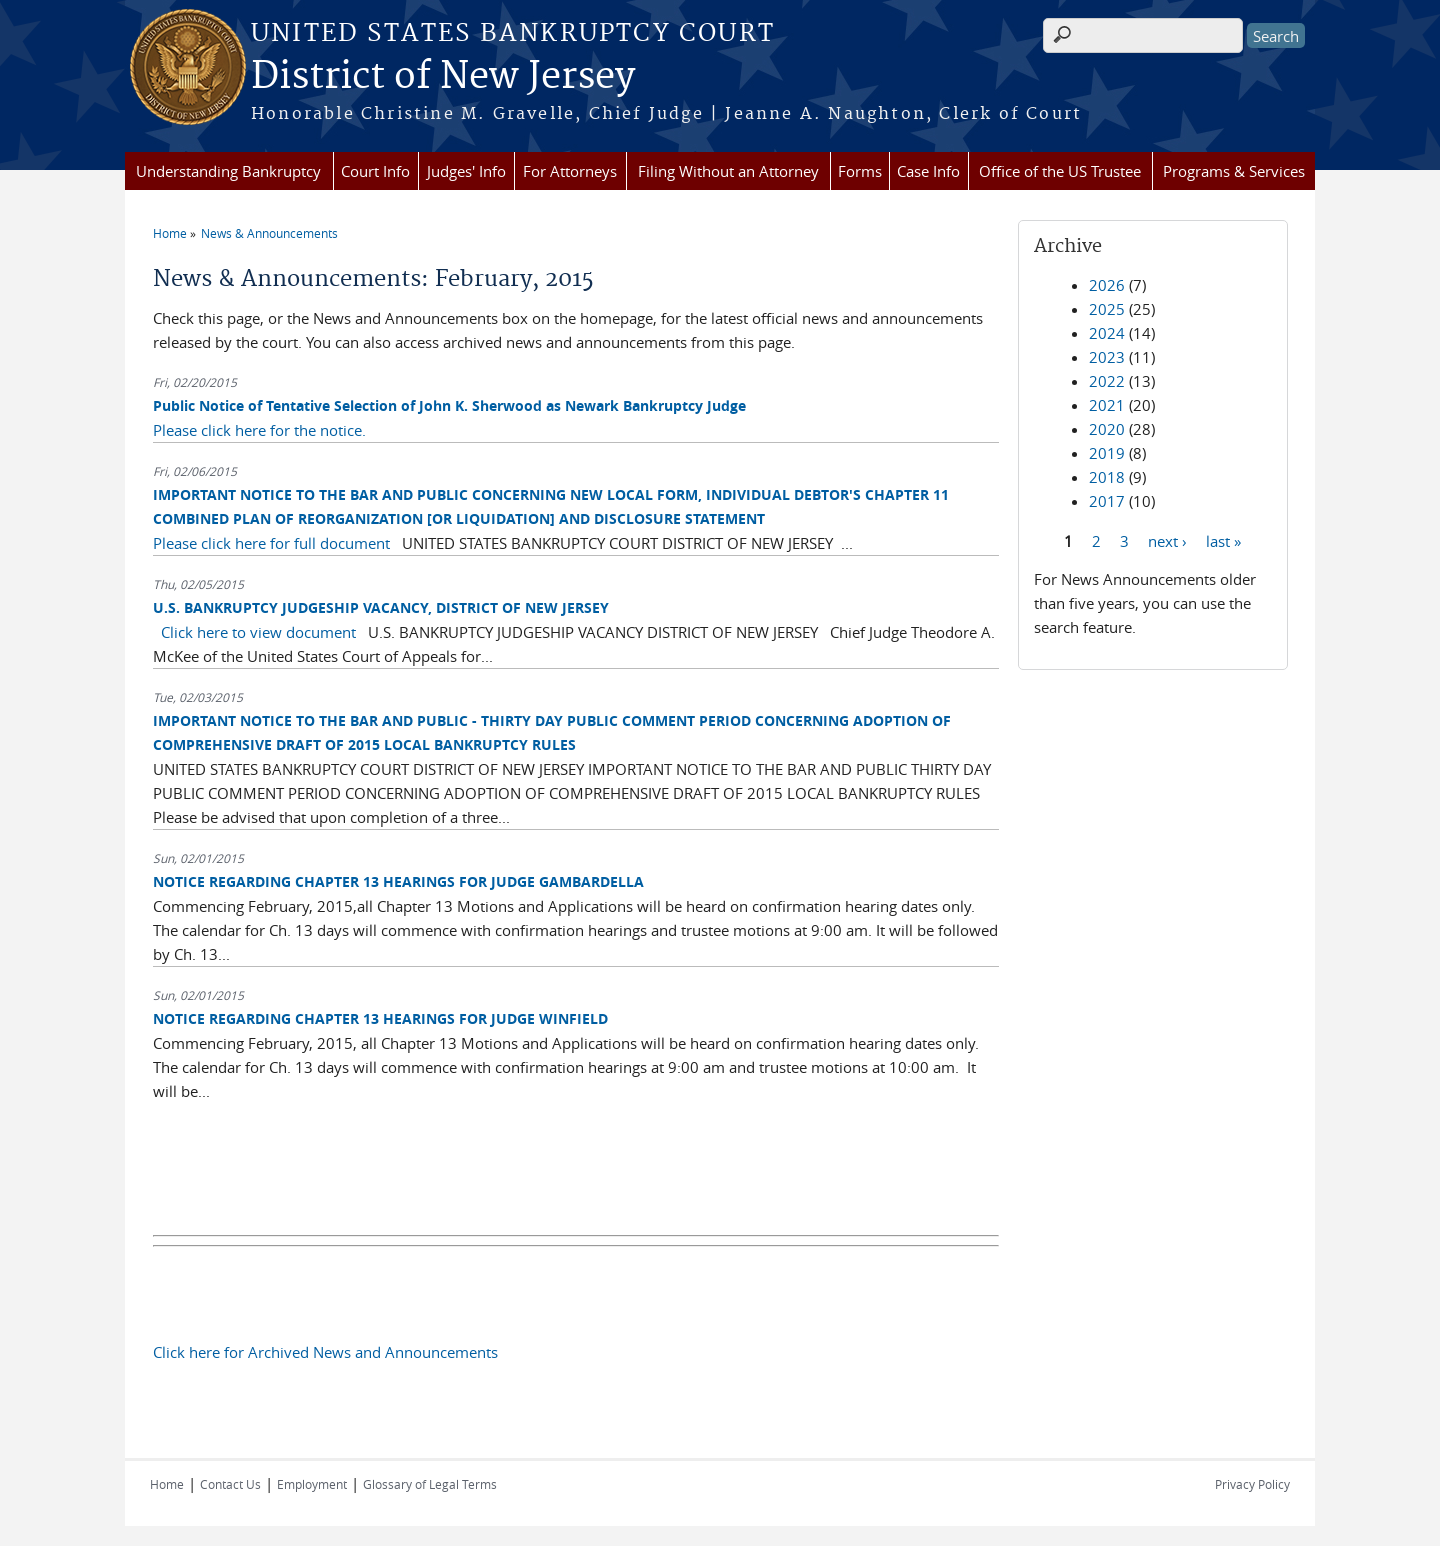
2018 (1107, 477)
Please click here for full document (271, 543)
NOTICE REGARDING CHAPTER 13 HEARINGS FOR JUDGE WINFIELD (380, 1018)
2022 (1107, 381)
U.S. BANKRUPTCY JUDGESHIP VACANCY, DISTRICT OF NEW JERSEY (381, 607)
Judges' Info (466, 171)
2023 (1107, 357)
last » (1223, 540)
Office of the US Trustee (1060, 171)
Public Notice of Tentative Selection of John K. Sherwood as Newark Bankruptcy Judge (449, 405)
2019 (1107, 453)
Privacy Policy (1252, 1484)
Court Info (375, 171)
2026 (1107, 285)
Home (170, 233)
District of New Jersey (443, 77)
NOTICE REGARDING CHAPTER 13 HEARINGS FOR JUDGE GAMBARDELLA (398, 881)
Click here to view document (258, 632)
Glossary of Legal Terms (430, 1484)
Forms (860, 171)
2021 (1107, 405)
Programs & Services (1234, 171)
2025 (1107, 309)
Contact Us (230, 1484)
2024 (1107, 333)
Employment (312, 1484)
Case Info (928, 171)
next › (1167, 540)
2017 (1107, 501)
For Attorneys (570, 171)
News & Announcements (269, 233)
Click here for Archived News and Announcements (325, 1352)
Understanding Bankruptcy (228, 171)
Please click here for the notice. (259, 430)
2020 (1107, 429)
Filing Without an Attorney (728, 171)
